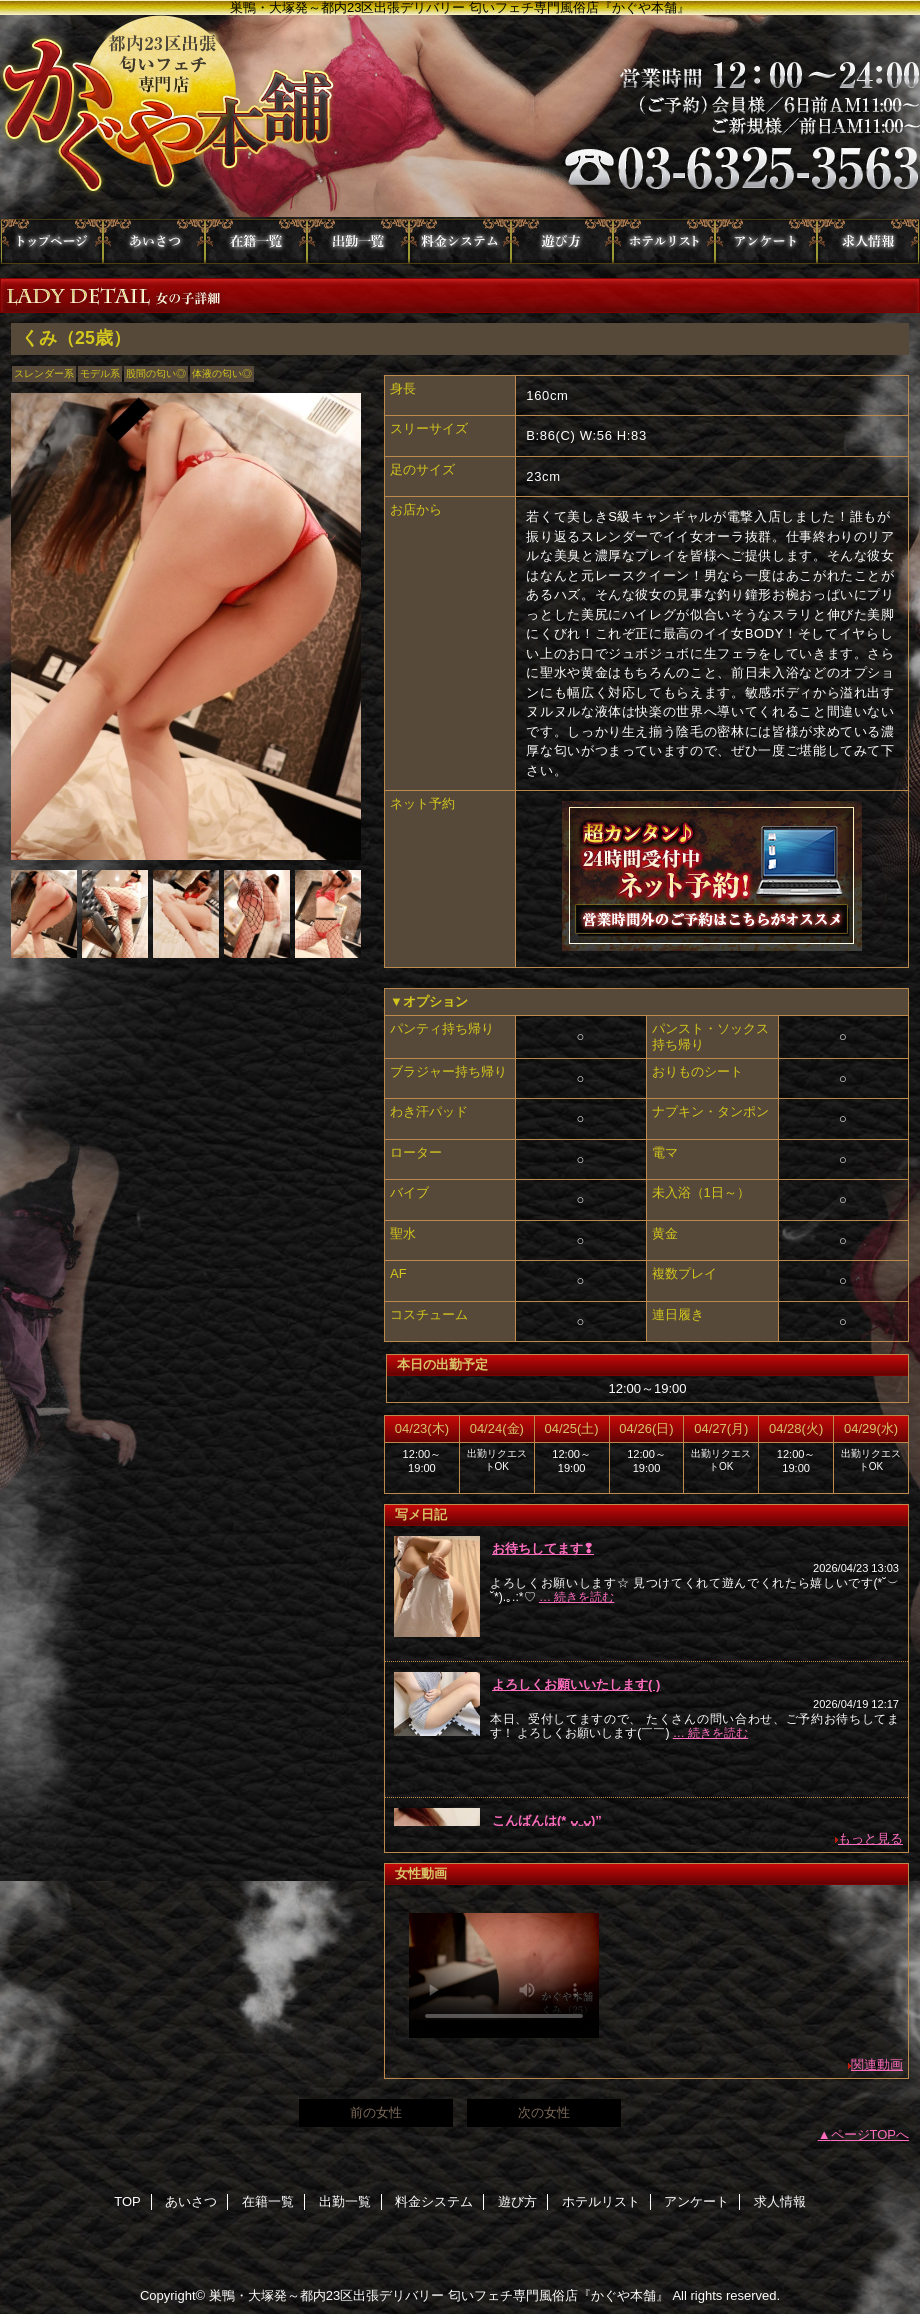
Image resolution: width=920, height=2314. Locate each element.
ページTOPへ (870, 2134)
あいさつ (154, 241)
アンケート (766, 241)
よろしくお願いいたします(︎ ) (576, 1684)
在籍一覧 (256, 241)
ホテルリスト (664, 241)
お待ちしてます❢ (543, 1548)
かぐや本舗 (460, 117)
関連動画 (877, 2064)
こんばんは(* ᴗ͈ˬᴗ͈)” (547, 1820)
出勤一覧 (358, 241)
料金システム (460, 241)
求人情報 (868, 241)
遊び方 (562, 241)
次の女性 (544, 2112)
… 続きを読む (576, 1597)
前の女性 (376, 2112)
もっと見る (870, 1838)
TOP (52, 241)
